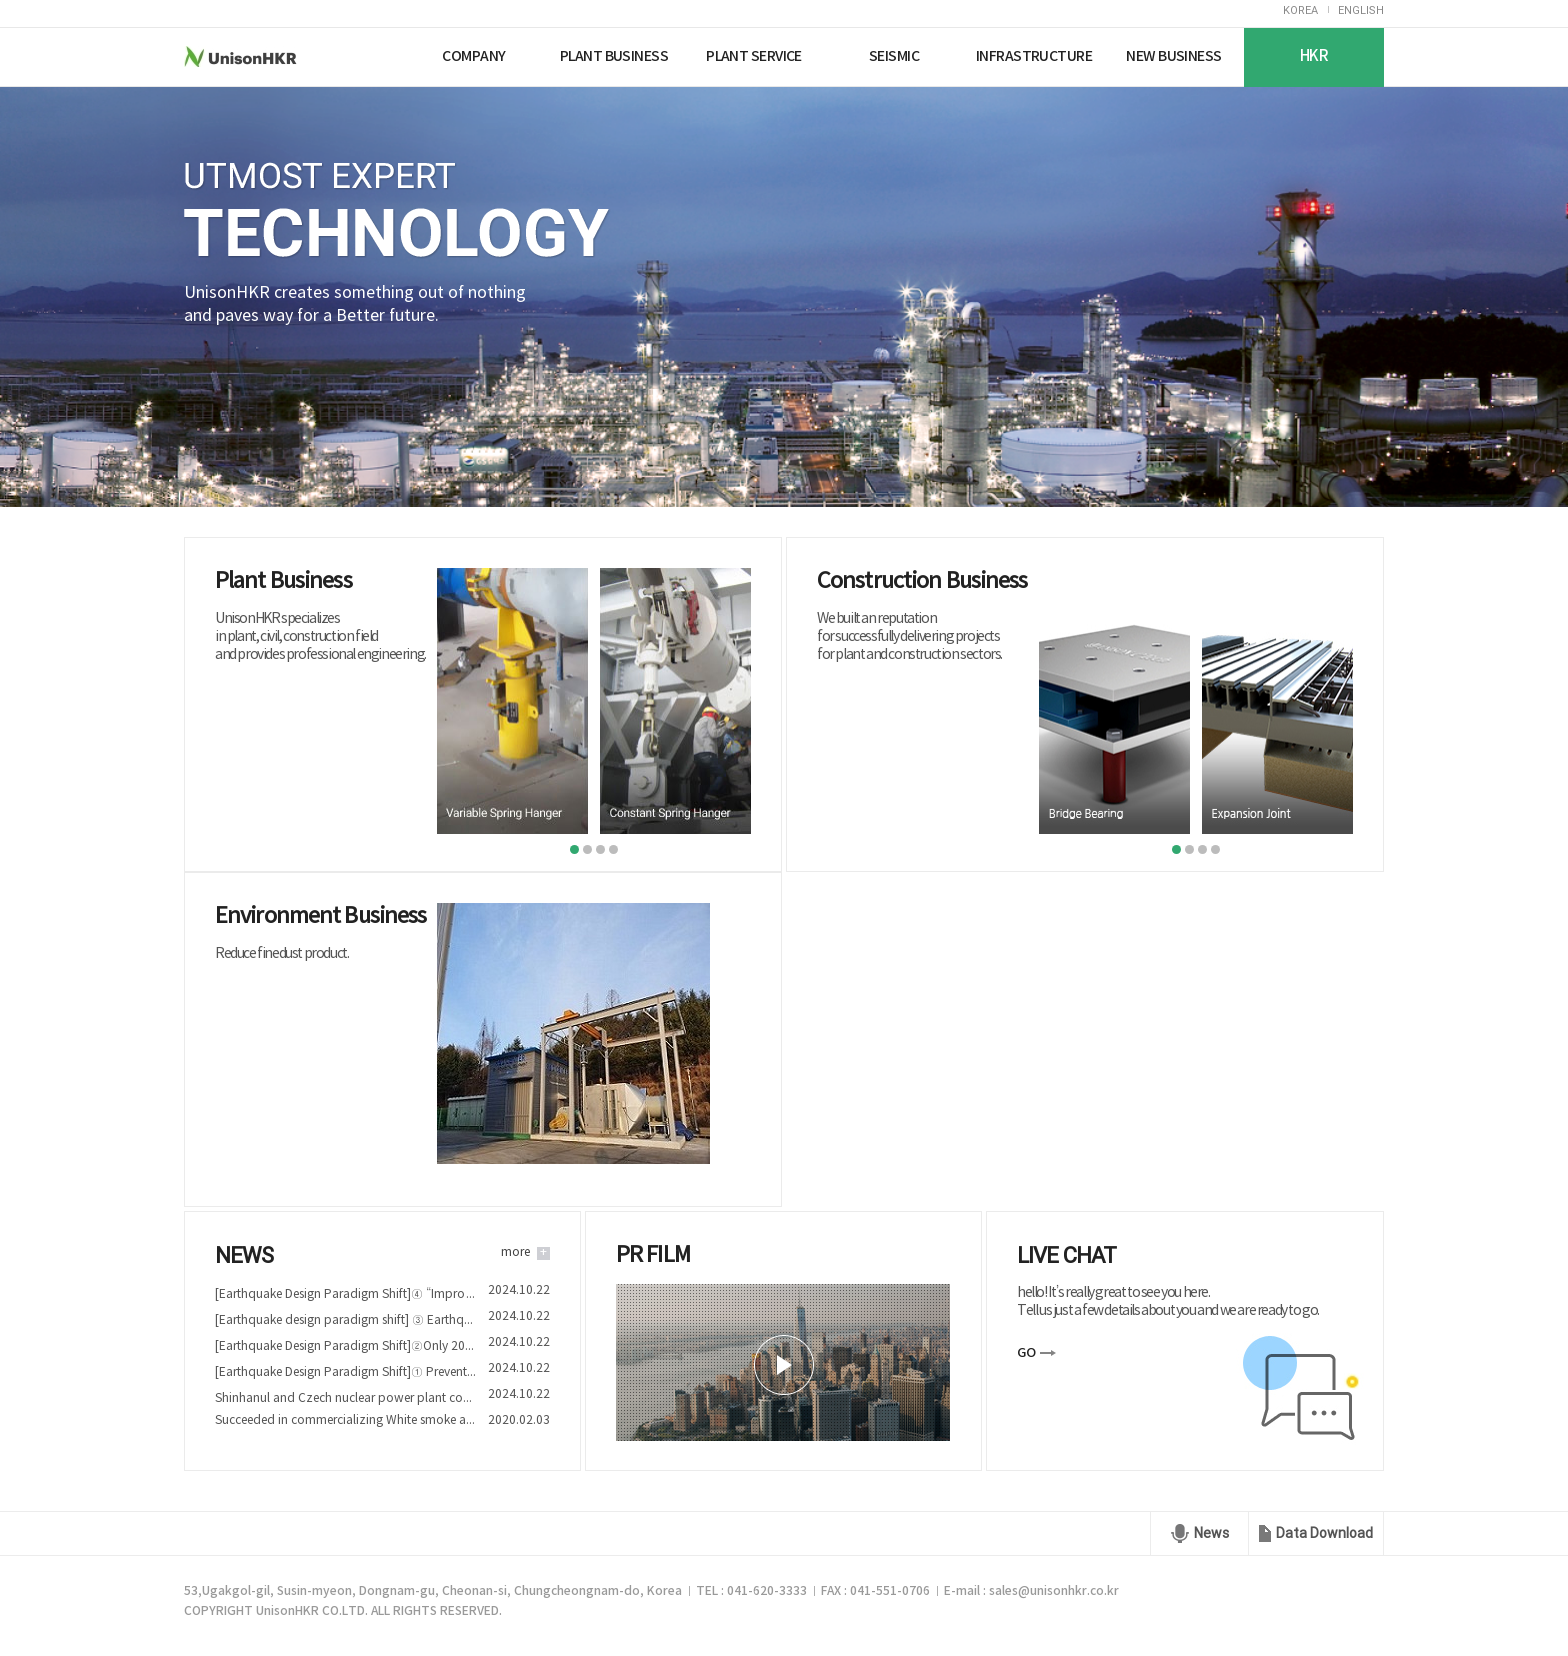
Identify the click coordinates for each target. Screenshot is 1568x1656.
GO (1026, 1353)
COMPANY (473, 56)
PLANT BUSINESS (614, 56)
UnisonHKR (277, 56)
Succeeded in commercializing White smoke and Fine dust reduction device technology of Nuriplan (345, 1420)
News (1211, 1533)
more (515, 1252)
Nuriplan (381, 56)
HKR (1314, 56)
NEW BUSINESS (1173, 56)
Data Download (1324, 1533)
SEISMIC (894, 56)
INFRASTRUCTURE (1034, 56)
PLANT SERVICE (754, 56)
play (784, 1365)
